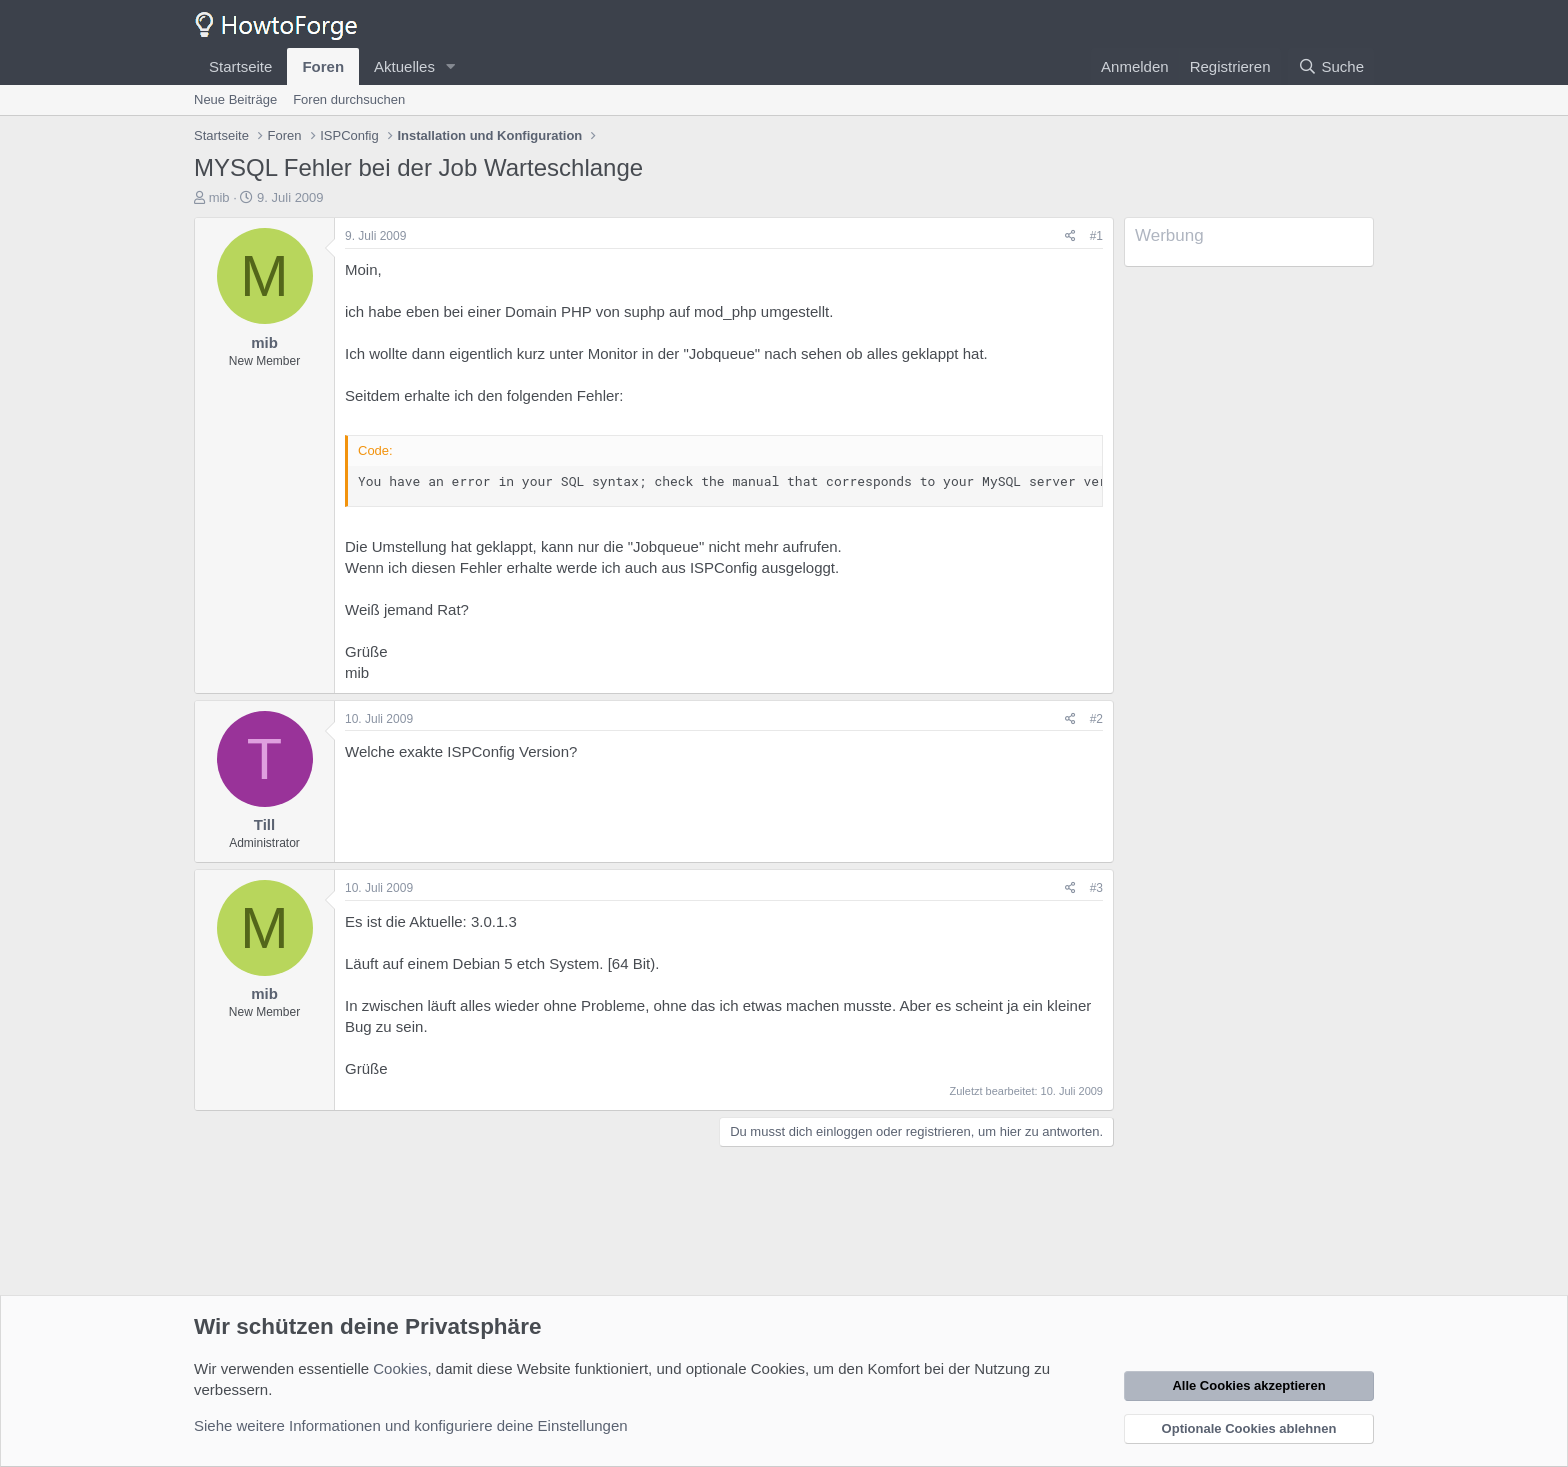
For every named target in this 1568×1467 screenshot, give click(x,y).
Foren (323, 66)
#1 (1096, 236)
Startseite (240, 66)
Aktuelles (404, 66)
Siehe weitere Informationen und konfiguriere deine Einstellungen (411, 1425)
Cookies (400, 1368)
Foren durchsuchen (349, 99)
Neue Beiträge (235, 99)
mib (219, 197)
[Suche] (1331, 66)
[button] (451, 66)
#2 (1096, 719)
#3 (1096, 888)
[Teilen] (1070, 236)
